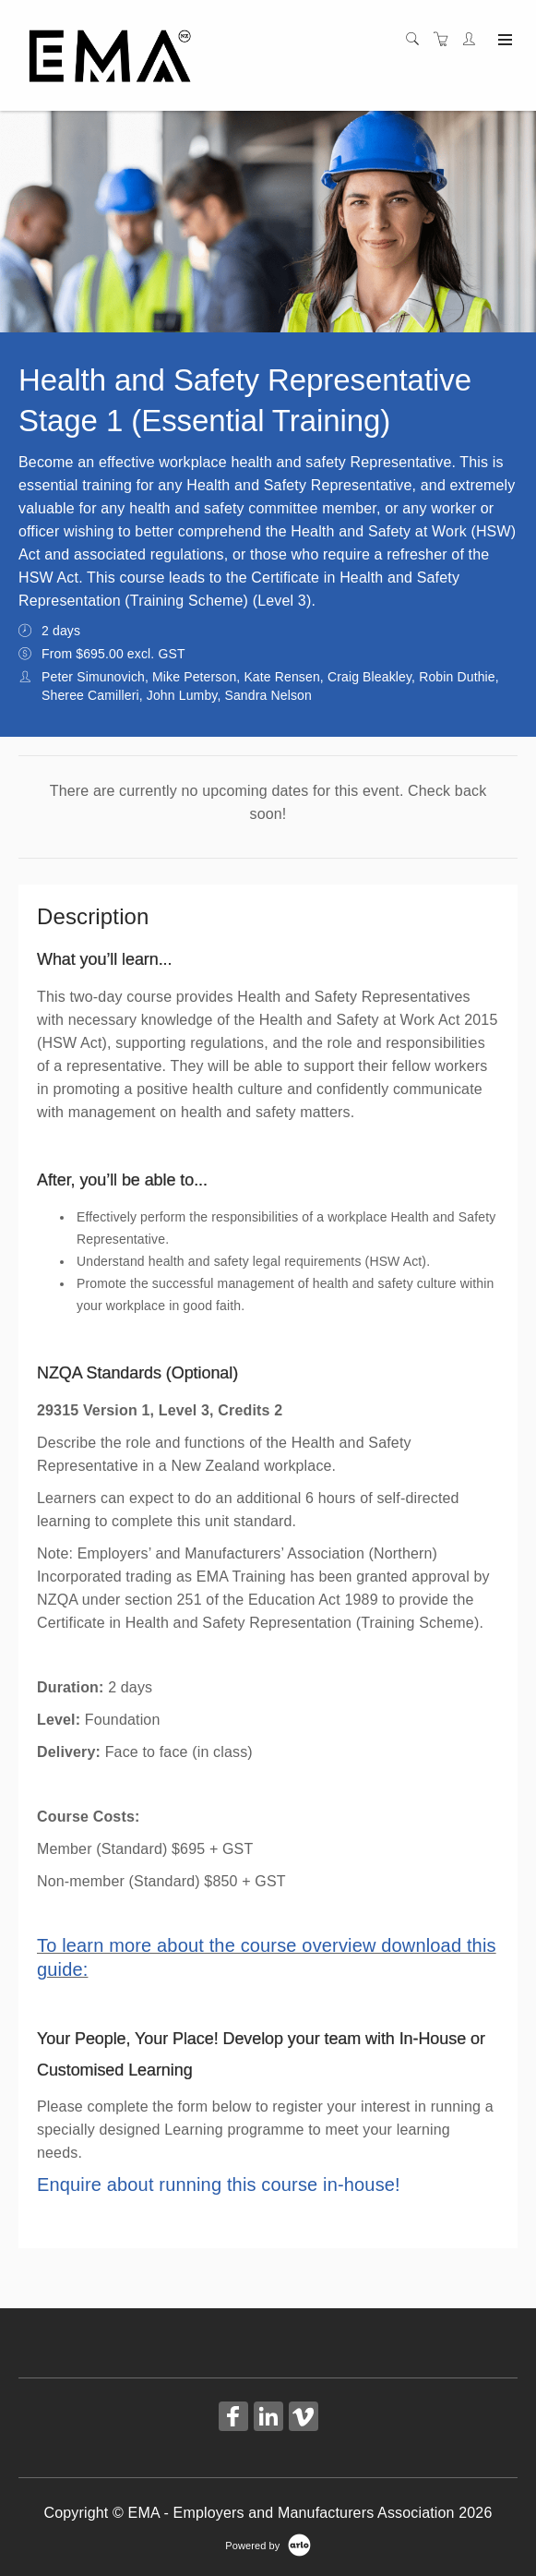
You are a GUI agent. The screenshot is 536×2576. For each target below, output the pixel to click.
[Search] (417, 39)
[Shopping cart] (446, 39)
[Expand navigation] (503, 40)
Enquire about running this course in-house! (218, 2184)
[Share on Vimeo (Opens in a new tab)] (303, 2418)
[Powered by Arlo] (267, 2544)
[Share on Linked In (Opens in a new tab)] (268, 2418)
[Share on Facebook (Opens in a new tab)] (233, 2418)
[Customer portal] (473, 39)
